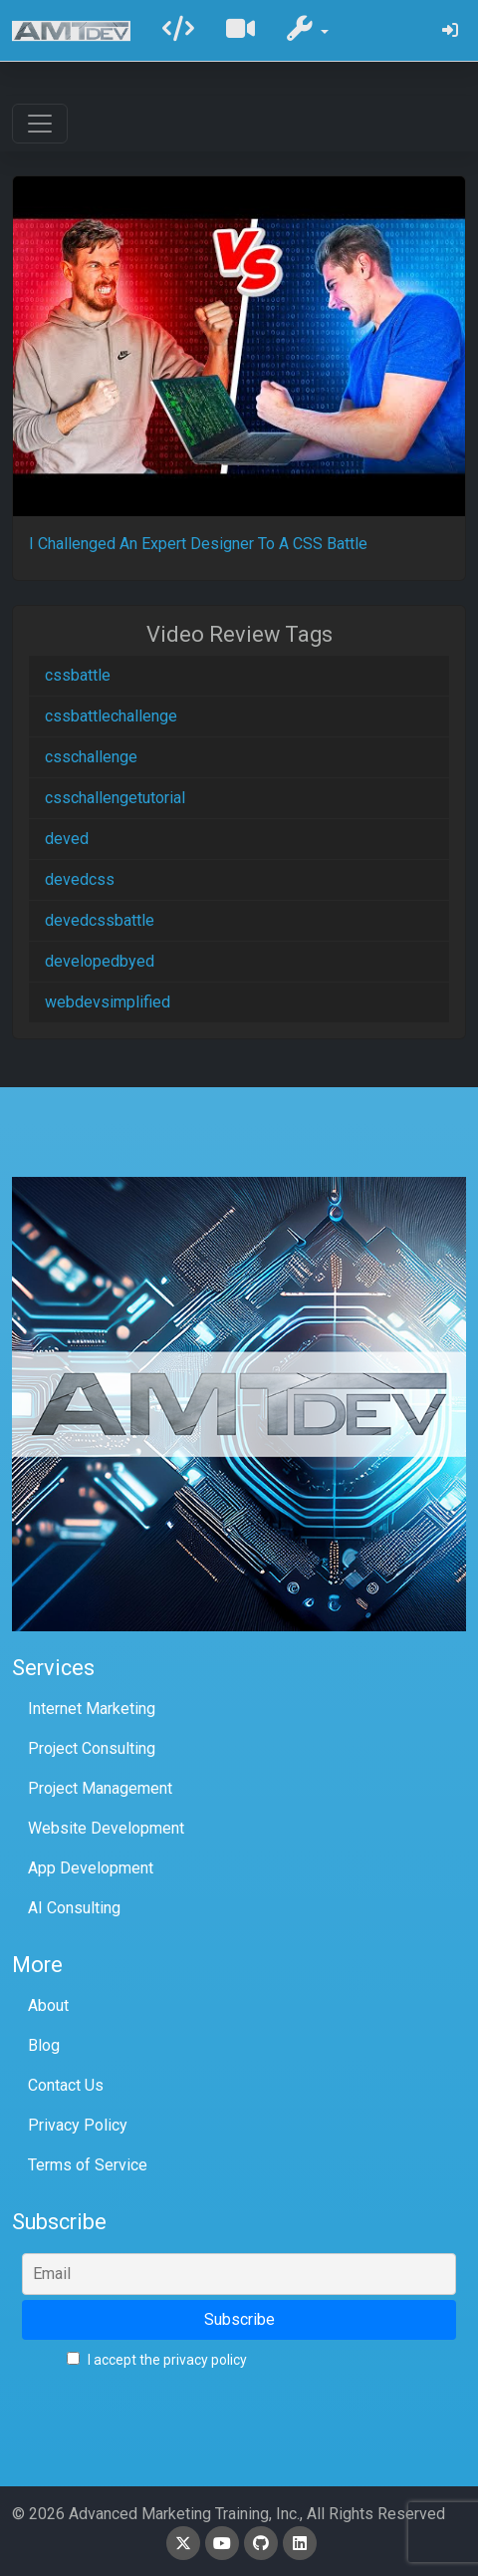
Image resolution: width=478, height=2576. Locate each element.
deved (67, 838)
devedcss (80, 879)
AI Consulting (74, 1907)
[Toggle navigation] (40, 123)
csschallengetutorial (115, 797)
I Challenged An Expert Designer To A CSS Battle (198, 543)
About (48, 2005)
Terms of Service (87, 2164)
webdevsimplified (107, 1002)
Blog (44, 2045)
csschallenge (91, 756)
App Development (90, 1868)
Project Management (100, 1788)
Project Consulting (91, 1748)
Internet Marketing (91, 1708)
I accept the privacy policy (157, 2360)
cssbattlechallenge (111, 716)
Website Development (106, 1828)
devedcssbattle (99, 920)
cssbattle (78, 675)
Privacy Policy (77, 2125)
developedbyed (99, 961)
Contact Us (66, 2085)
